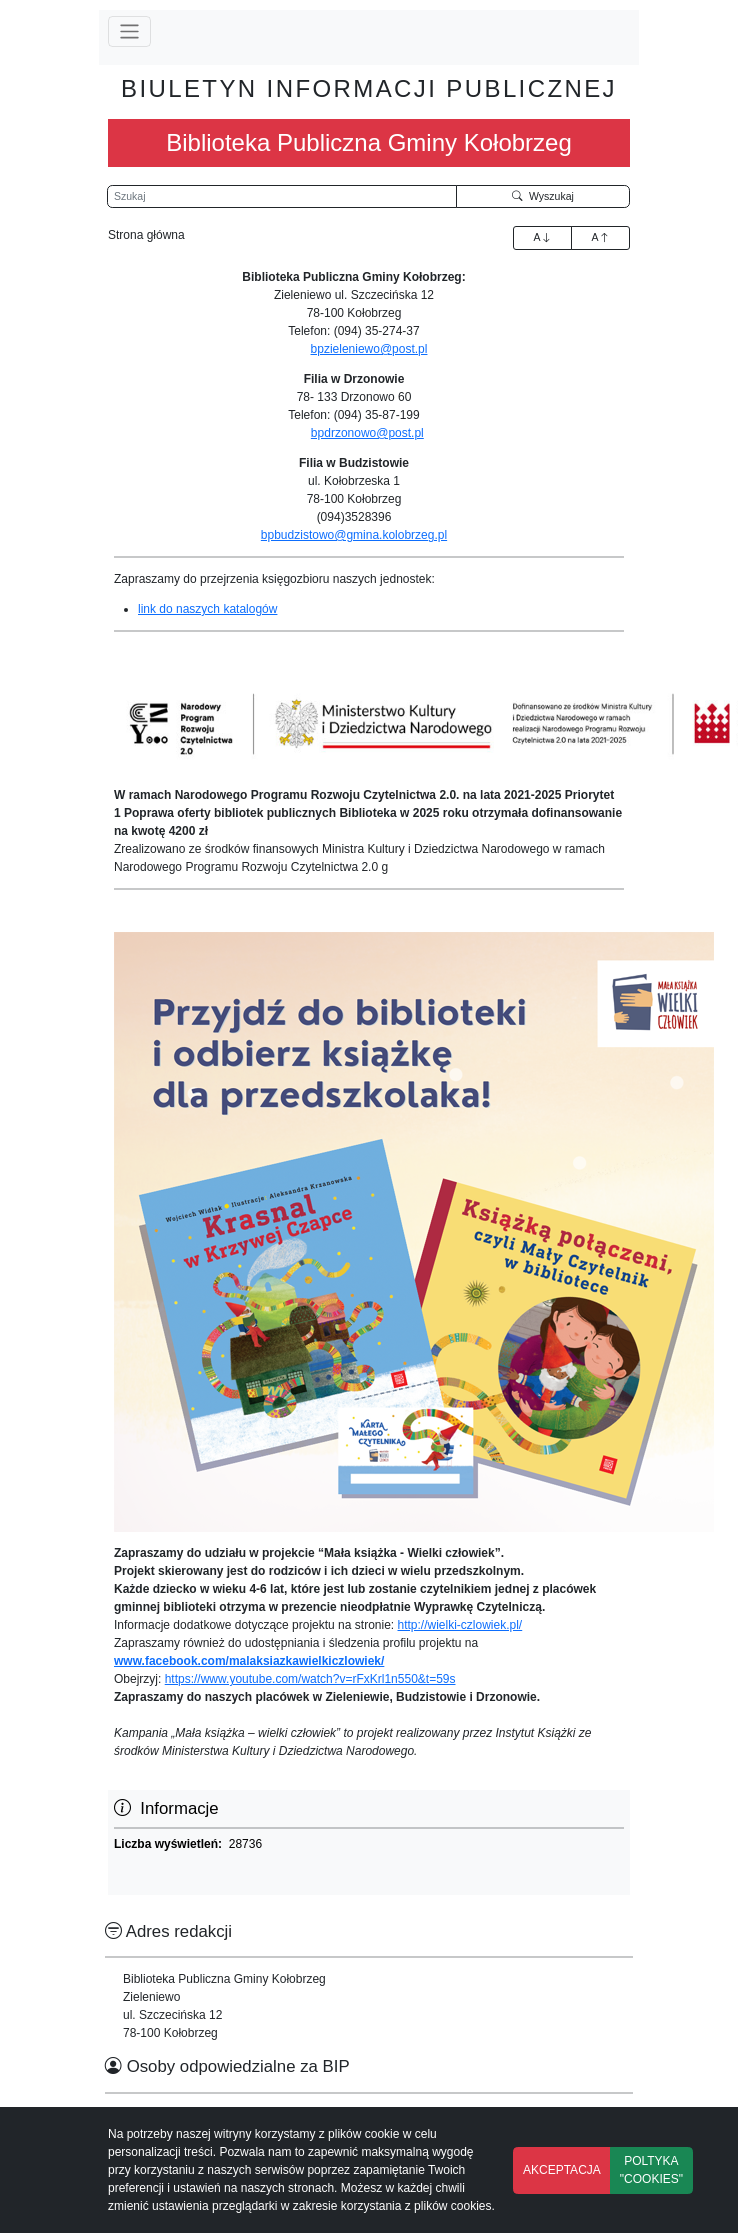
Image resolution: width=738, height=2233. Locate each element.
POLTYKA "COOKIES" (651, 2170)
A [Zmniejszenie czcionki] (600, 237)
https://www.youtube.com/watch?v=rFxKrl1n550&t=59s (310, 1679)
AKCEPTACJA (562, 2170)
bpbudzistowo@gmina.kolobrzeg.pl (354, 535)
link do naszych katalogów (207, 609)
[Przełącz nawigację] (129, 31)
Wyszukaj (543, 196)
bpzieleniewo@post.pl (369, 349)
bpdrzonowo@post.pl (367, 433)
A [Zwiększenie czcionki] (542, 237)
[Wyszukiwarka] (282, 197)
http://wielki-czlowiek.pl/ (460, 1625)
